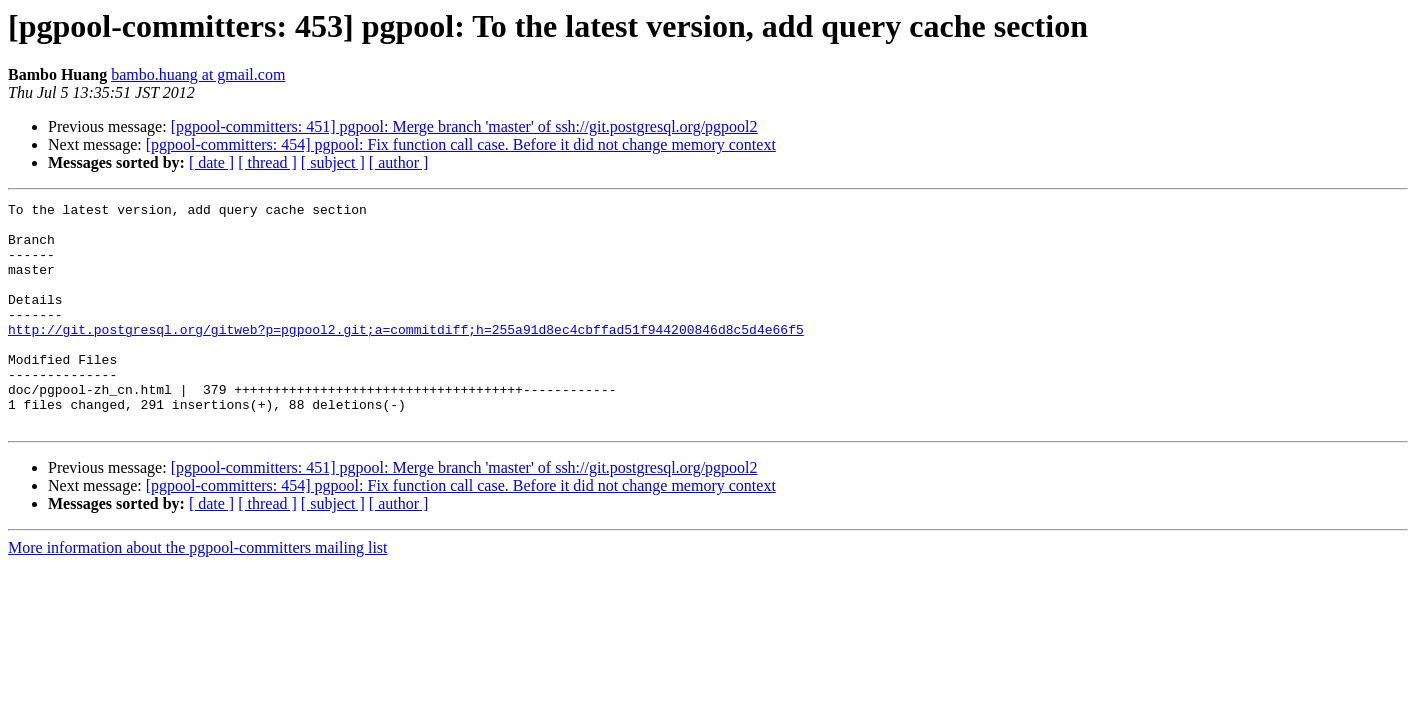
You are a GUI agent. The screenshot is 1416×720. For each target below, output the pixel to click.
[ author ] (399, 162)
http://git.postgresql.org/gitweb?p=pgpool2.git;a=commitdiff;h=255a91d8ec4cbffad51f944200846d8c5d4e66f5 (406, 356)
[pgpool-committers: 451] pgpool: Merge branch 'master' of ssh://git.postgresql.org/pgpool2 (464, 126)
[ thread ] (267, 162)
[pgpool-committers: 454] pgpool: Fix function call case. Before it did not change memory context (461, 144)
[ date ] (211, 162)
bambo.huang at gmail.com (198, 74)
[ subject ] (333, 162)
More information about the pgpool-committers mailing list (198, 592)
